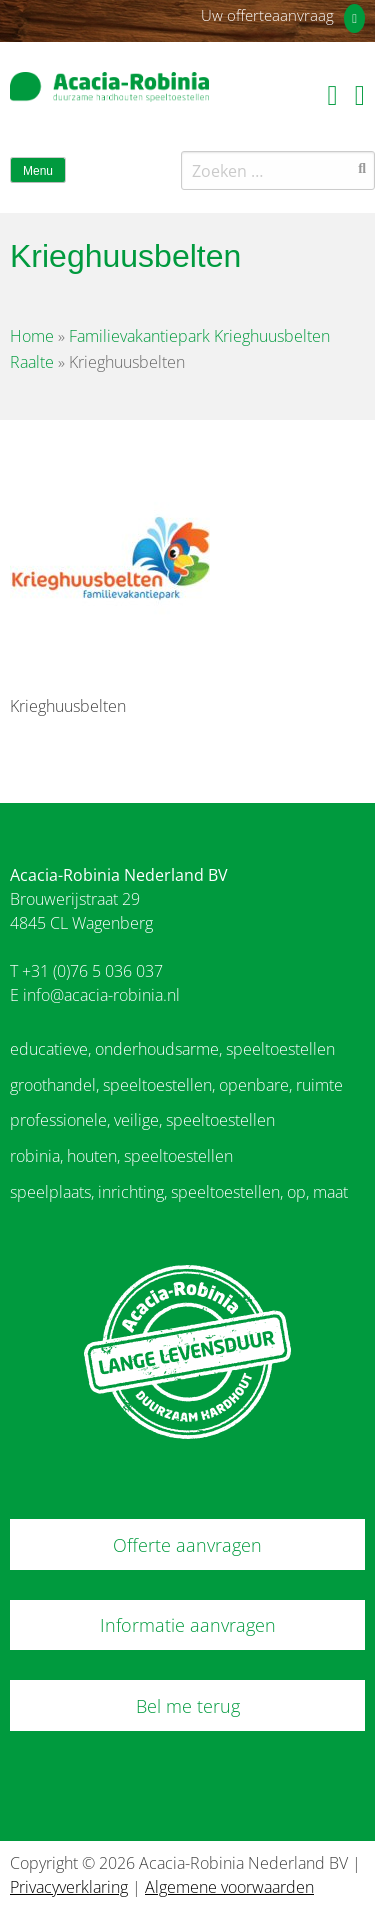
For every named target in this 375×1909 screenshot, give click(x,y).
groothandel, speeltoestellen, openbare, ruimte (176, 1085)
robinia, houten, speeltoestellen (121, 1156)
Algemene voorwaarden (229, 1887)
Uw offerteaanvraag (267, 15)
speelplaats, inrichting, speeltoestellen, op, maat (179, 1192)
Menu (38, 171)
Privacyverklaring (69, 1887)
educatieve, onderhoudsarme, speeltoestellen (172, 1049)
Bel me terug (188, 1706)
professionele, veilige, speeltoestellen (142, 1120)
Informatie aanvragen (188, 1625)
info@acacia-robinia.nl (101, 995)
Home (32, 336)
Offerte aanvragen (187, 1545)
